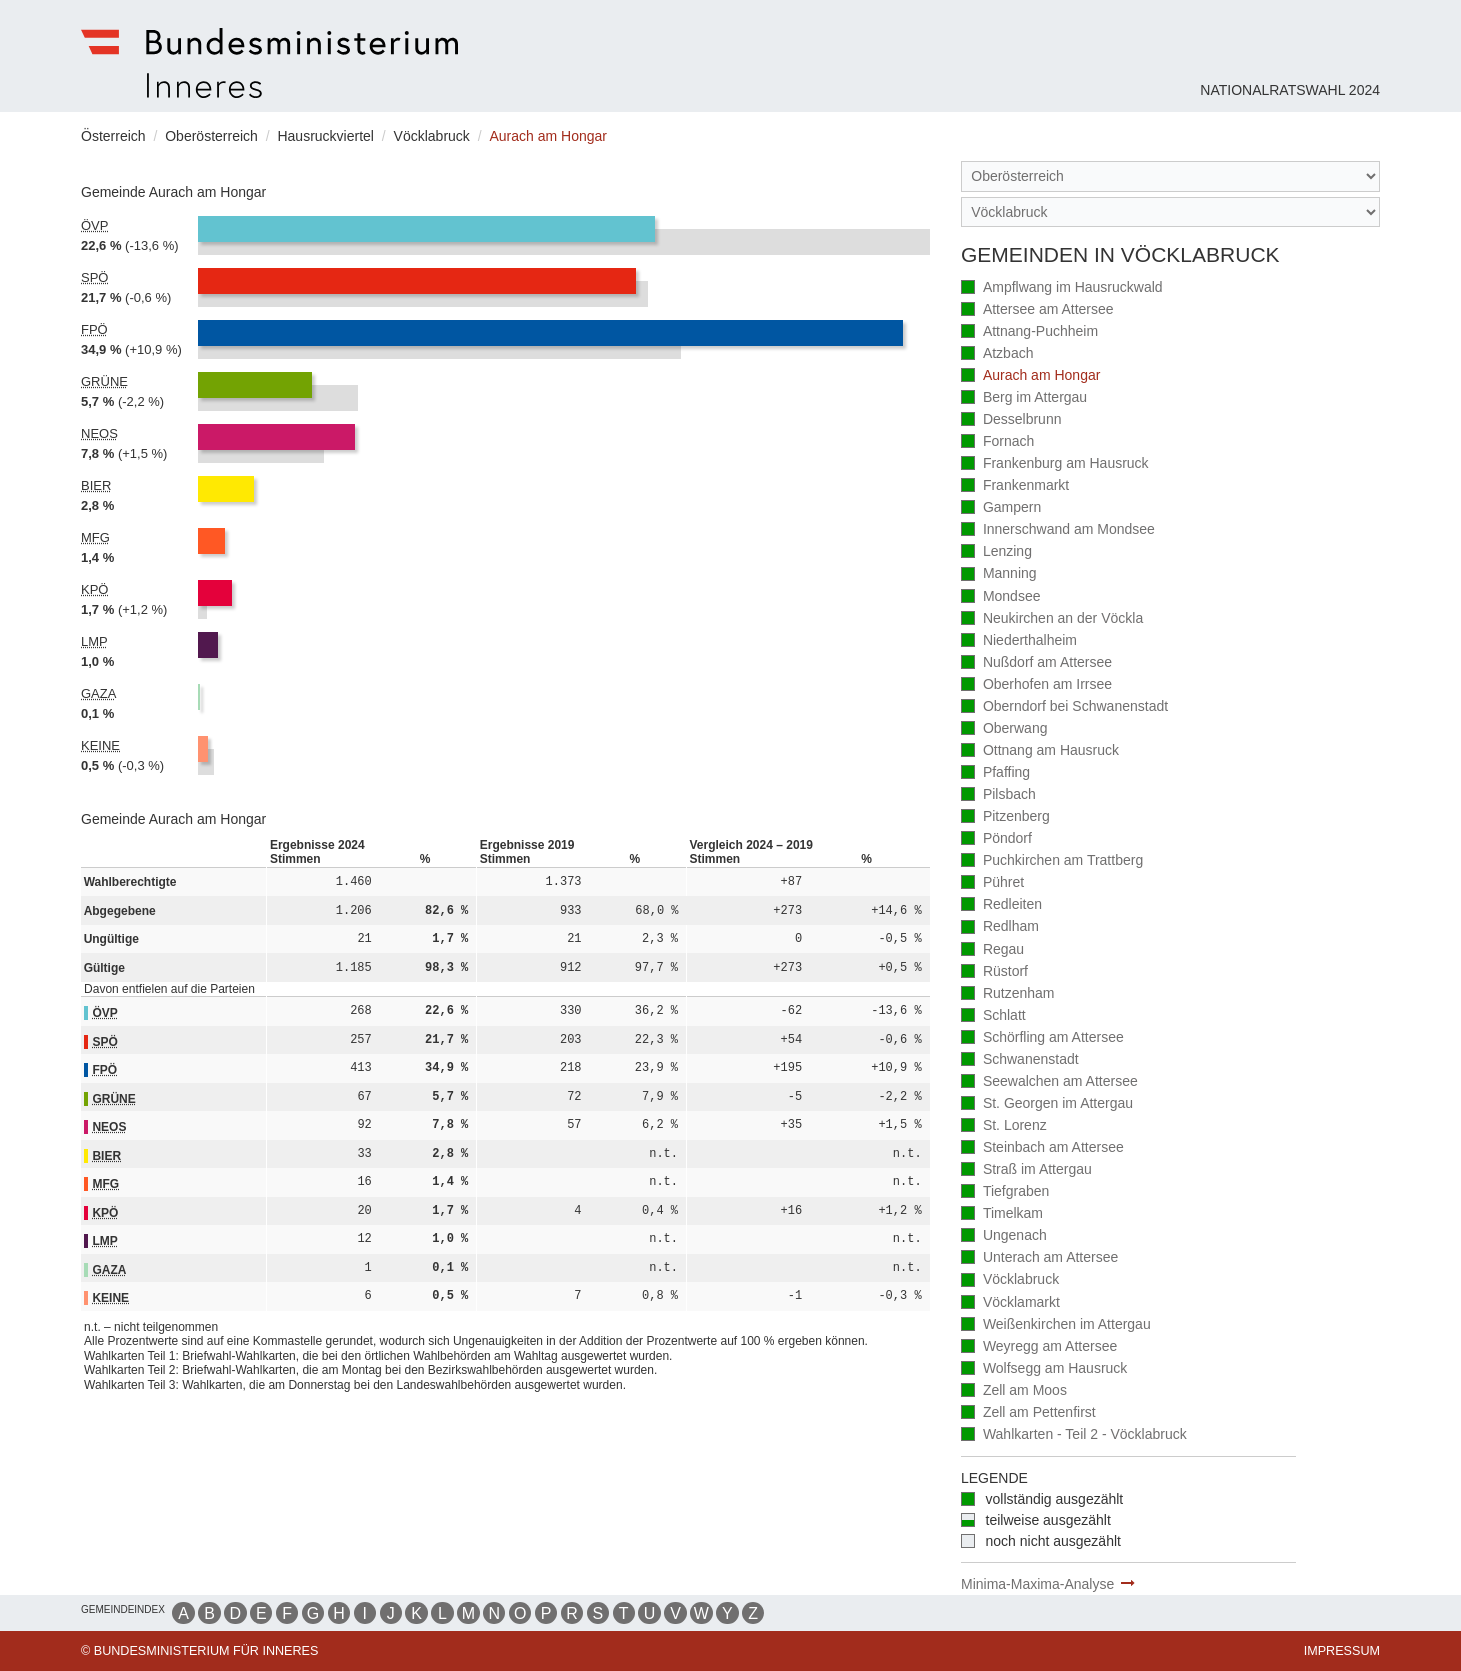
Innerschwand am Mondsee (1058, 530)
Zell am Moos (1014, 1391)
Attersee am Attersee (1037, 310)
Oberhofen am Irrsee (1036, 685)
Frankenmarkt (1015, 486)
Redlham (1000, 927)
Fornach (997, 442)
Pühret (992, 883)
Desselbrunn (1011, 420)
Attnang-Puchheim (1029, 332)
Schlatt (993, 1016)
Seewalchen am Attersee (1049, 1082)
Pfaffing (995, 773)
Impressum (1342, 1651)
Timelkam (1002, 1214)
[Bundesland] (1170, 176)
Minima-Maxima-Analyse (1037, 1584)
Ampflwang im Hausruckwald (1062, 288)
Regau (992, 950)
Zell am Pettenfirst (1028, 1413)
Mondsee (1000, 597)
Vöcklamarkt (1010, 1303)
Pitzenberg (1005, 817)
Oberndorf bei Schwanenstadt (1064, 707)
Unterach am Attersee (1039, 1258)
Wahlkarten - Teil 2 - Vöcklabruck (1074, 1435)
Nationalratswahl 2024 (1290, 90)
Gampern (1001, 508)
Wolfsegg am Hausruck (1044, 1369)
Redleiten (1001, 905)
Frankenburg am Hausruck (1055, 464)
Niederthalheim (1019, 641)
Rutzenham (1007, 994)
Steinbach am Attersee (1042, 1148)
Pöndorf (996, 839)
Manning (999, 574)
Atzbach (997, 354)
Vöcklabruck (1010, 1280)
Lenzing (996, 552)
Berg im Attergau (1024, 398)
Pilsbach (998, 795)
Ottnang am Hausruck (1040, 751)
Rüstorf (994, 972)
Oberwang (1004, 729)
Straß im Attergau (1026, 1170)
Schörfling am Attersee (1042, 1038)
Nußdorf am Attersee (1036, 663)
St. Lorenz (1004, 1126)
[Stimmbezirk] (1170, 212)
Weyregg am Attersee (1039, 1347)
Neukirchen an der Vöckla (1052, 619)
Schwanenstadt (1020, 1060)
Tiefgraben (1005, 1192)
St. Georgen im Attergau (1047, 1104)
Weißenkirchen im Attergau (1056, 1325)
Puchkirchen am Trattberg (1052, 861)
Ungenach (1004, 1236)
